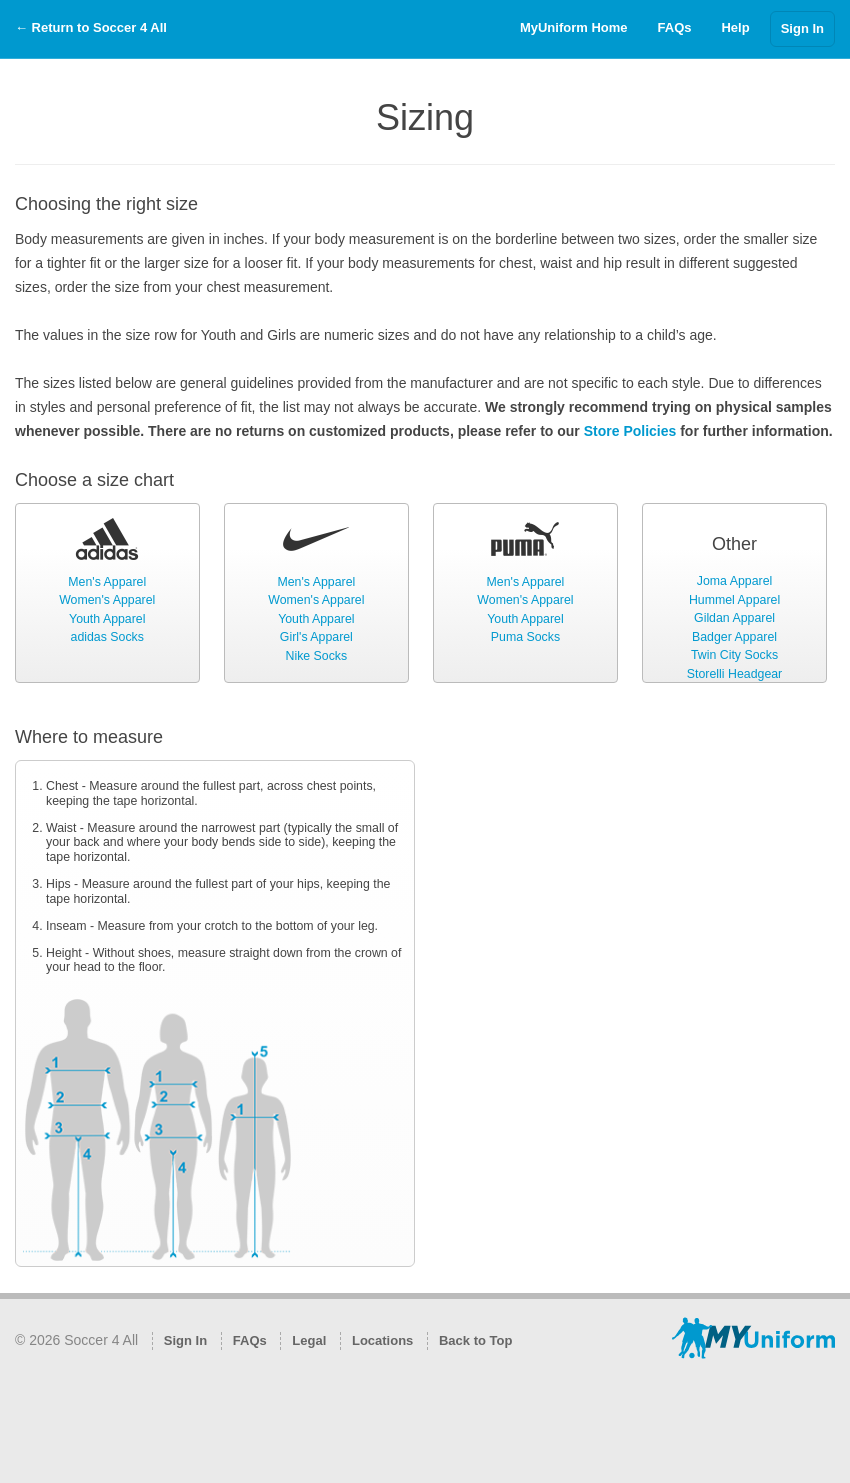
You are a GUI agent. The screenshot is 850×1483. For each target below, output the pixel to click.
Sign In (802, 28)
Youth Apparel (107, 619)
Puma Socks (525, 637)
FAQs (675, 27)
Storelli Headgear (734, 674)
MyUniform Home (574, 27)
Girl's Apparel (316, 637)
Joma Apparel (734, 581)
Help (735, 27)
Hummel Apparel (734, 600)
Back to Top (475, 1340)
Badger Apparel (734, 637)
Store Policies (630, 431)
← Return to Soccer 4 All (91, 27)
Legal (309, 1340)
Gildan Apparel (734, 618)
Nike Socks (316, 656)
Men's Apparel (107, 582)
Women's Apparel (107, 600)
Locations (382, 1340)
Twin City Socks (734, 655)
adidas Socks (107, 637)
